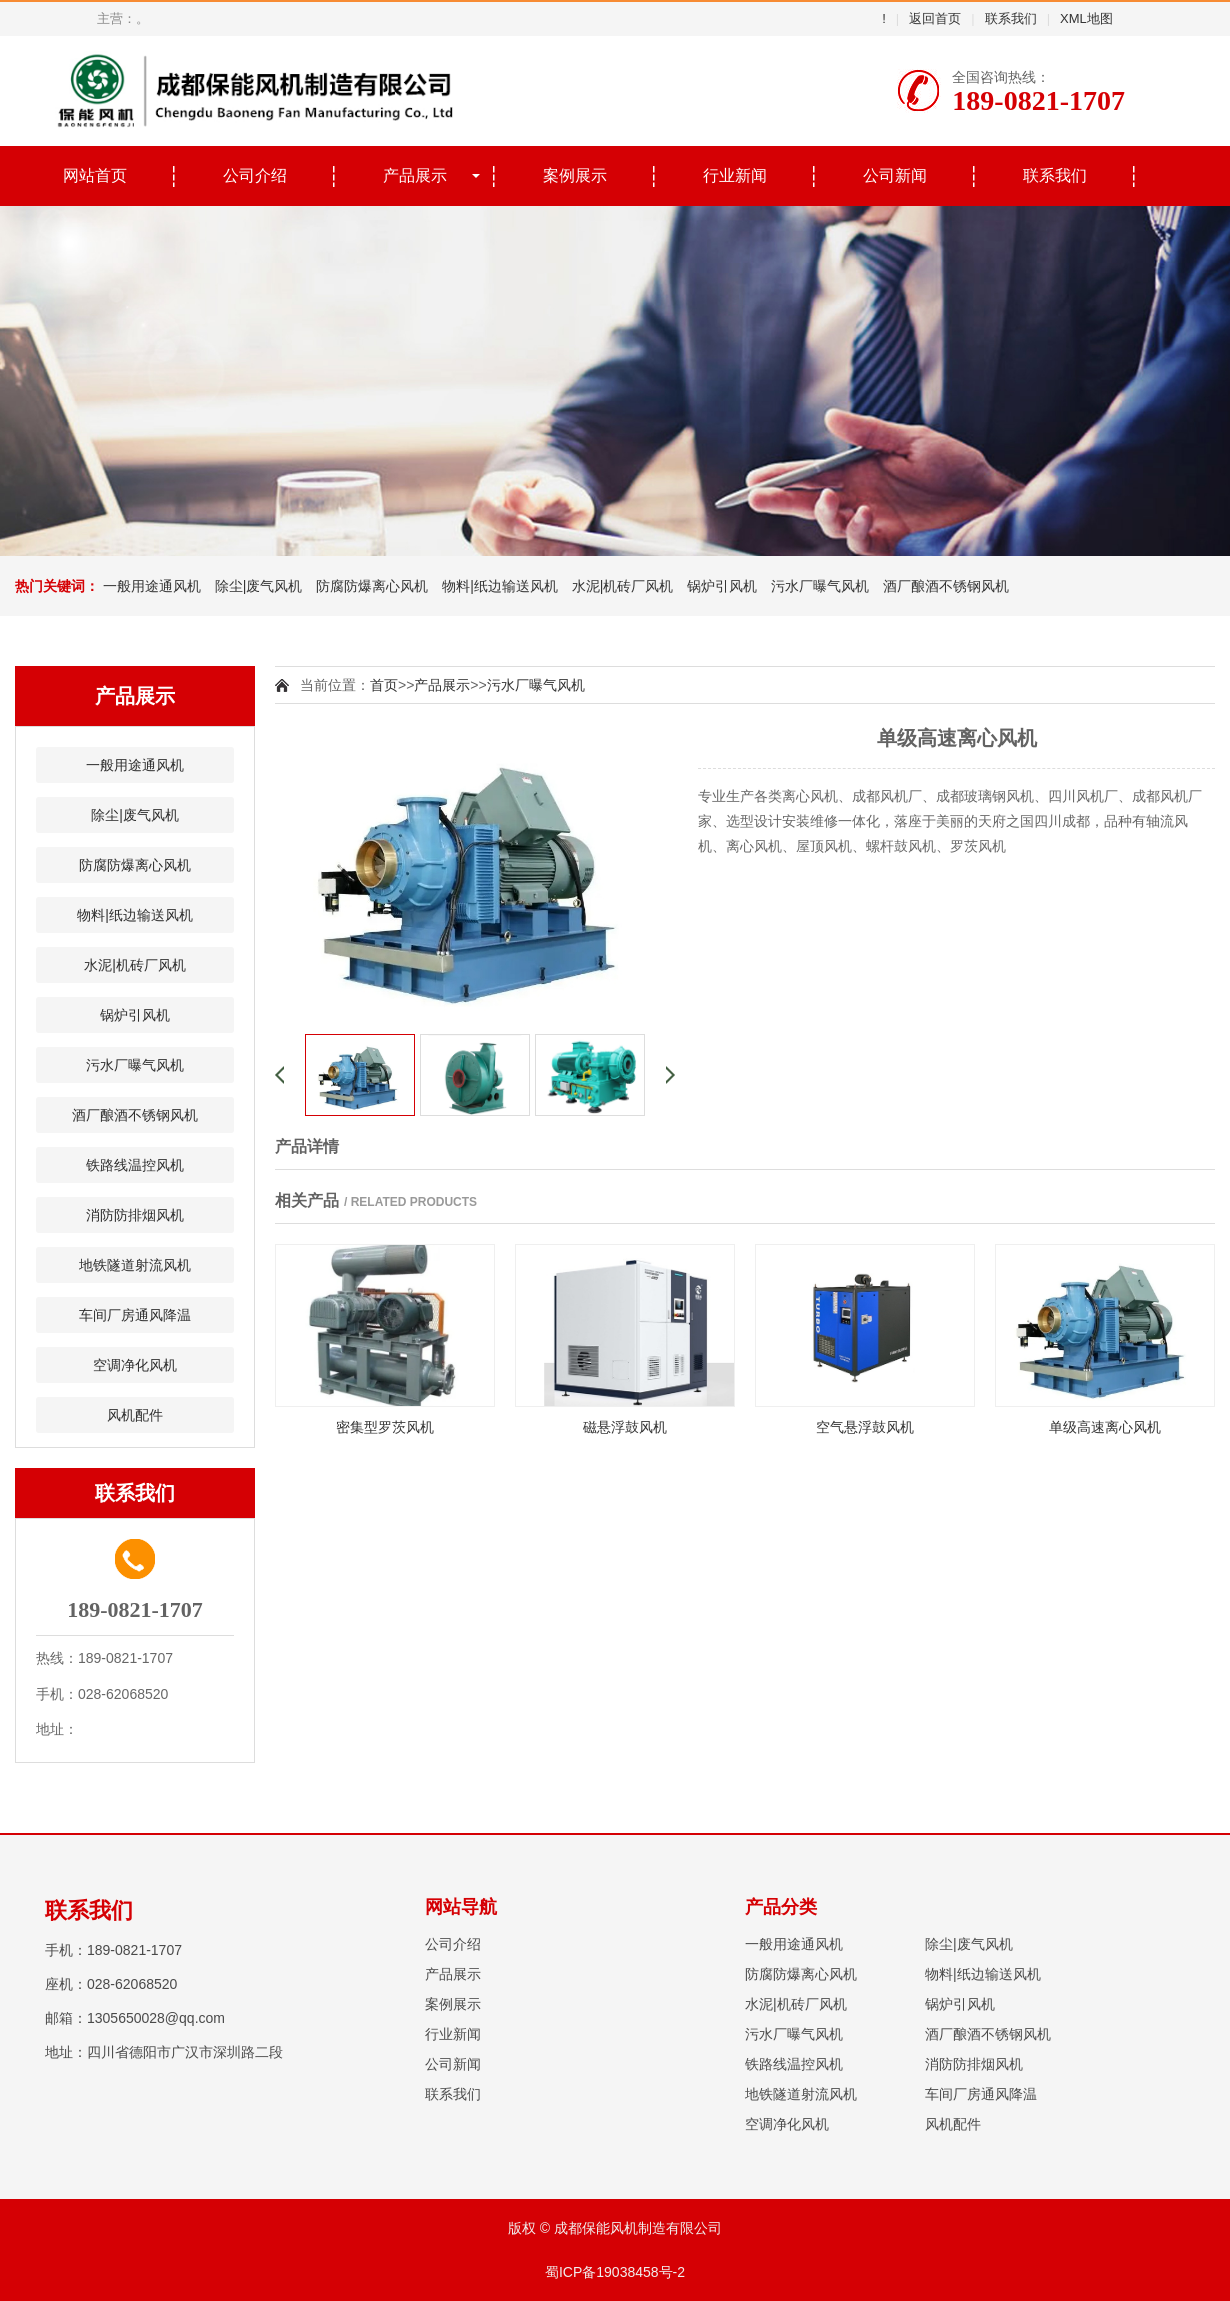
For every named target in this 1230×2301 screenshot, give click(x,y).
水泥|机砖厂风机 (623, 586)
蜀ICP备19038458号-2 (615, 2272)
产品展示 (415, 175)
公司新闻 (895, 175)
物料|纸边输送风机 (500, 586)
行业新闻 (735, 175)
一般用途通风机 (152, 586)
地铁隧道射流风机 (135, 1265)
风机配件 (135, 1415)
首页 (384, 685)
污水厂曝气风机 (820, 586)
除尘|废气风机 (259, 586)
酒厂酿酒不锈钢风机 (946, 586)
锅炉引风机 (722, 586)
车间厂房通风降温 (135, 1315)
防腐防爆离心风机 (372, 586)
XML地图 (1086, 18)
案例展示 (575, 175)
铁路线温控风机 (135, 1165)
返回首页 (935, 18)
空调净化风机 (135, 1365)
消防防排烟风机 (135, 1215)
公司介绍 (255, 175)
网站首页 (95, 175)
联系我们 (1011, 18)
